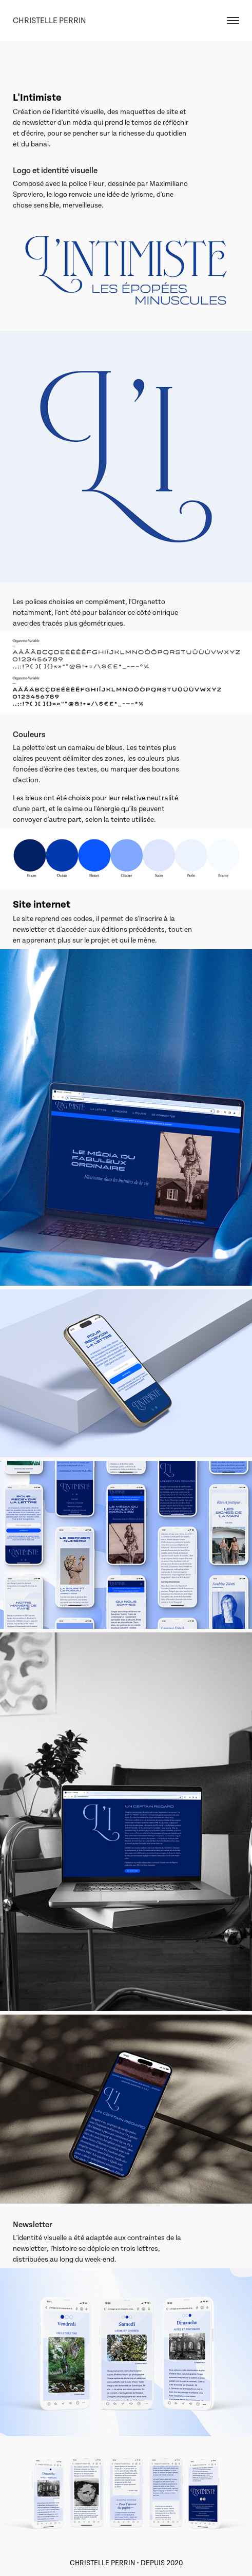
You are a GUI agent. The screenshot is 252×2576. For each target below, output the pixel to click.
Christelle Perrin (49, 20)
